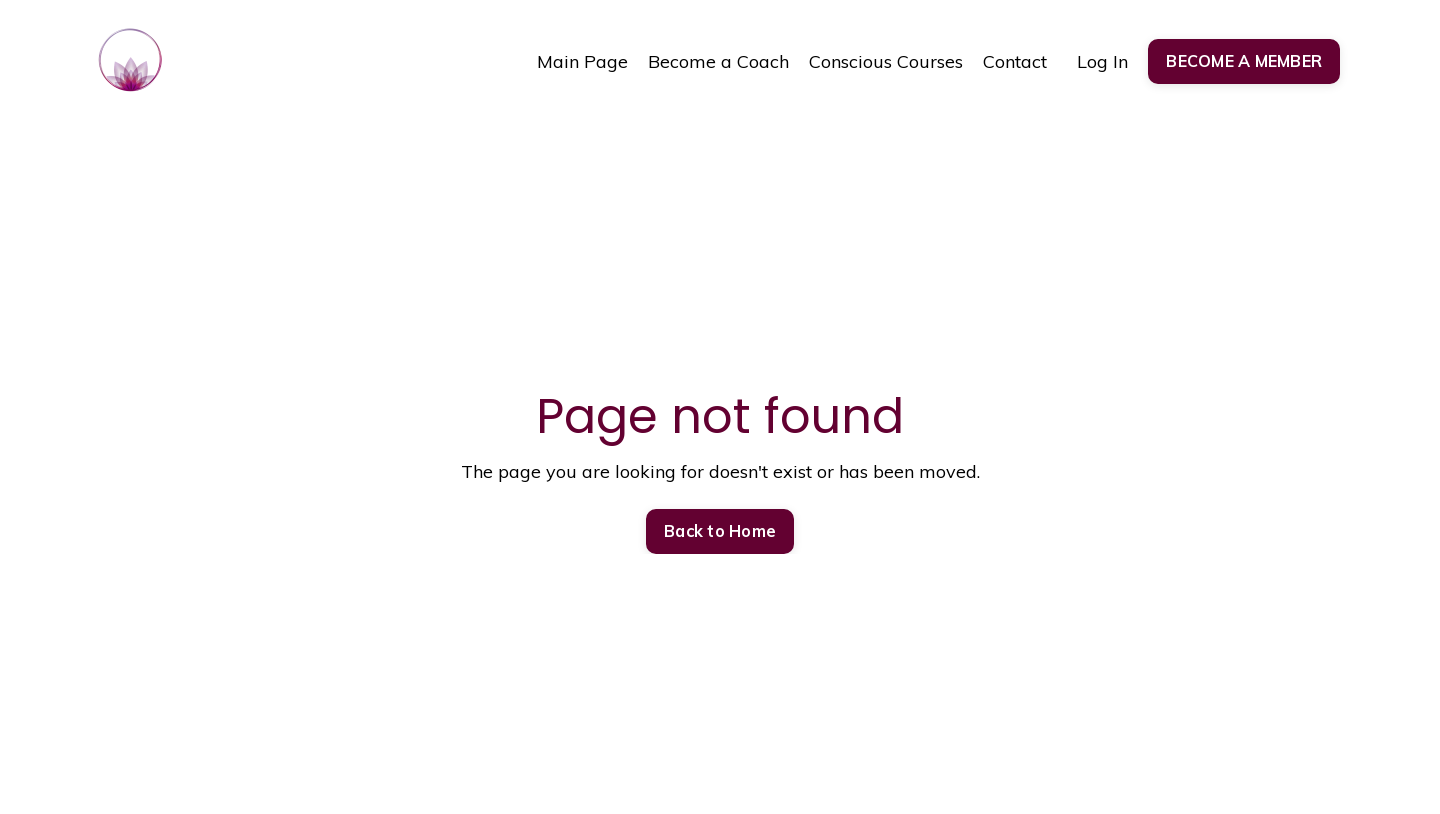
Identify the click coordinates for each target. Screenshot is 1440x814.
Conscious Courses (886, 61)
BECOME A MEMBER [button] (1244, 61)
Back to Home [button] (720, 531)
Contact (1015, 61)
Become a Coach (718, 61)
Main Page (582, 61)
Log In (1102, 61)
